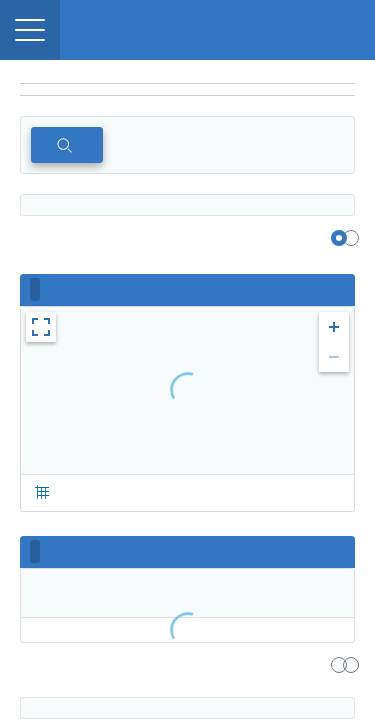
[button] (30, 30)
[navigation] (187, 90)
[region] (187, 72)
